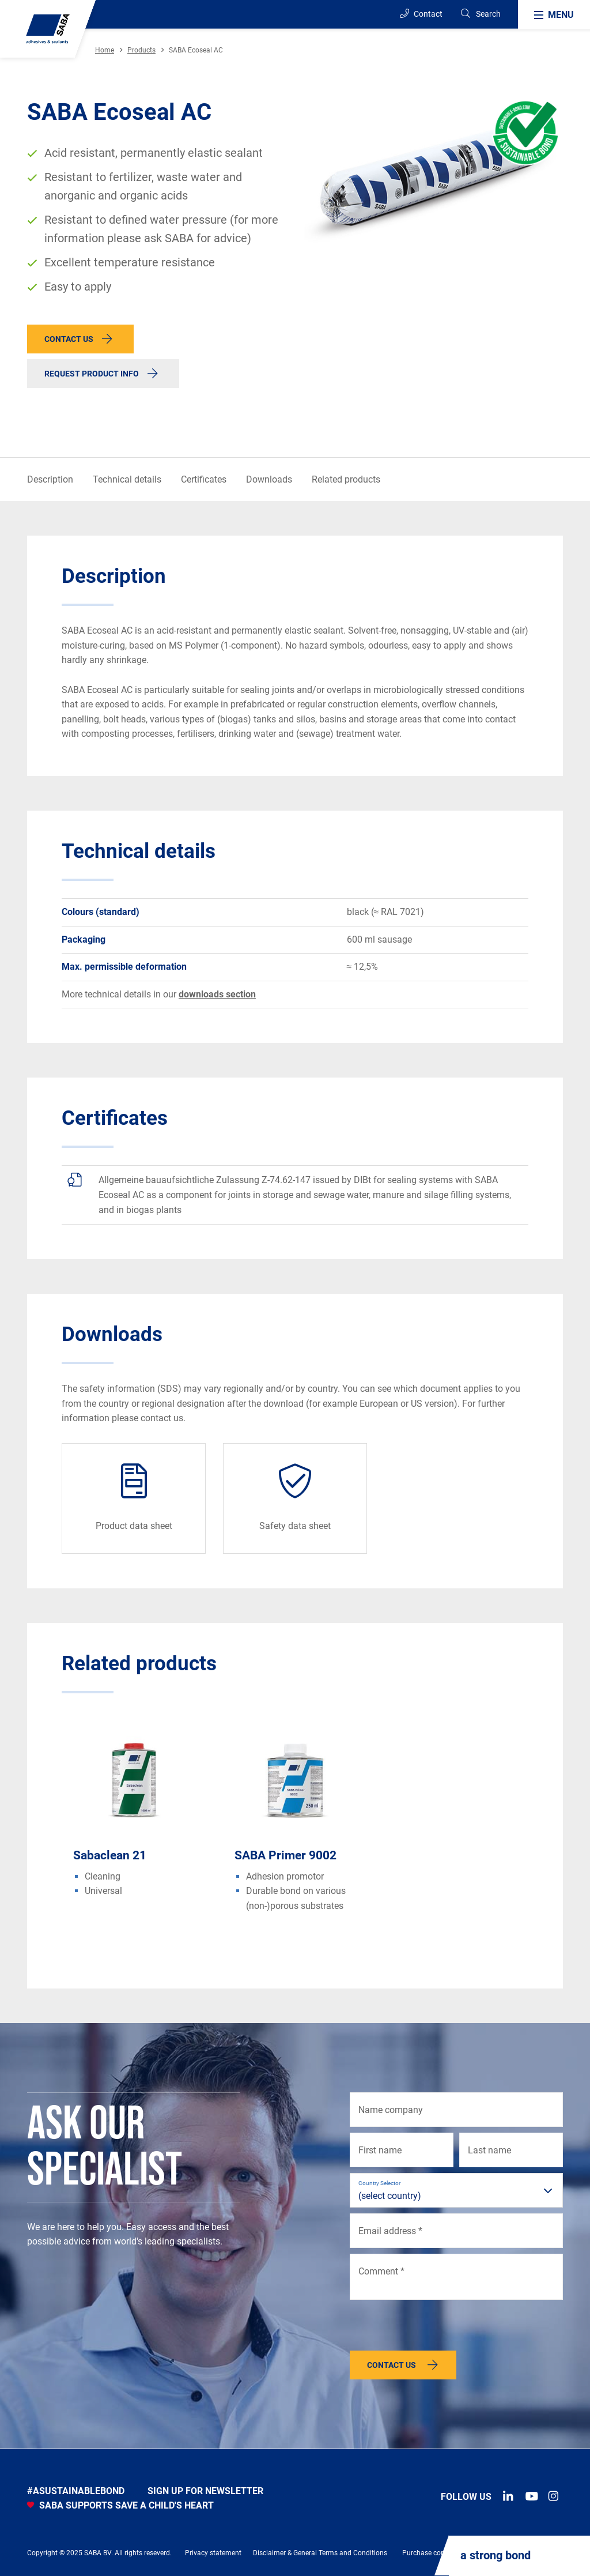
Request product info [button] (91, 373)
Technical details (127, 479)
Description (50, 479)
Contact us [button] (68, 339)
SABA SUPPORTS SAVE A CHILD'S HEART (120, 2505)
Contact (421, 13)
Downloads (269, 479)
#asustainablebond (75, 2490)
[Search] (480, 14)
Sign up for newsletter (205, 2490)
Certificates (203, 479)
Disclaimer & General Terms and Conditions (320, 2553)
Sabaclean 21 (109, 1855)
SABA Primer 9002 (285, 1855)
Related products (346, 479)
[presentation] (437, 2328)
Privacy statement (213, 2553)
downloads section (217, 994)
